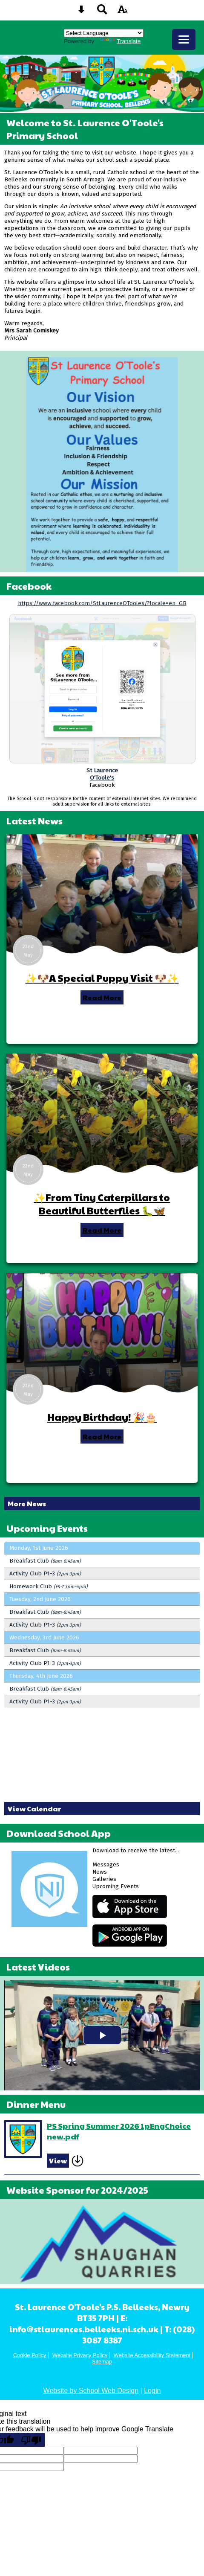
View (58, 2161)
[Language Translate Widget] (104, 33)
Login (152, 2390)
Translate (120, 41)
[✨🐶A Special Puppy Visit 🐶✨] (102, 894)
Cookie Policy (29, 2355)
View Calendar (34, 1808)
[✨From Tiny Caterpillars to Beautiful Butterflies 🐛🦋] (102, 1113)
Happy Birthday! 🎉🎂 (102, 1416)
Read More (102, 997)
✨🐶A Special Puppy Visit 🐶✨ (101, 977)
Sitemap (102, 2361)
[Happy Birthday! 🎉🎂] (102, 1333)
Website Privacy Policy (79, 2355)
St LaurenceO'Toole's (102, 774)
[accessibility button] (122, 12)
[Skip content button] (81, 12)
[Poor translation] (31, 2440)
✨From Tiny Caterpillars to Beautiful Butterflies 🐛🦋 (102, 1203)
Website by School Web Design (91, 2390)
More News (27, 1503)
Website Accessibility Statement (152, 2355)
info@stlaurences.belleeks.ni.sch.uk (83, 2328)
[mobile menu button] (183, 39)
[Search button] (102, 12)
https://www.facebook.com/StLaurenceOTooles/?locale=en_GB (102, 603)
